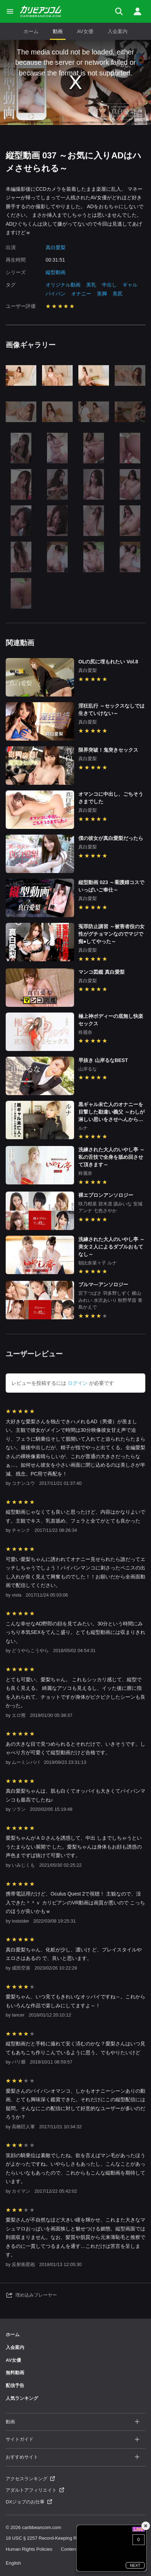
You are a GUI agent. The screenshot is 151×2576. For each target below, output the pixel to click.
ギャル (130, 285)
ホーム (31, 31)
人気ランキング (22, 2398)
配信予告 (15, 2385)
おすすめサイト (73, 2457)
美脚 (102, 293)
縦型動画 (56, 272)
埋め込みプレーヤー (31, 2295)
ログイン (78, 1383)
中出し (109, 285)
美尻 (118, 293)
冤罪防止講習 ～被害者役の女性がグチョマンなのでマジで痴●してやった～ (111, 934)
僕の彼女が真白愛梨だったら (110, 838)
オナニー (81, 293)
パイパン (56, 293)
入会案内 (117, 31)
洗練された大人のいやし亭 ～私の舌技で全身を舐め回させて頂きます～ (111, 1157)
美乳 (91, 285)
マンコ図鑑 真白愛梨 (101, 972)
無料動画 (15, 2372)
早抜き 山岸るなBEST (103, 1060)
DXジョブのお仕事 (29, 2501)
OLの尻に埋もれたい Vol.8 (108, 661)
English (13, 2563)
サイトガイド (73, 2439)
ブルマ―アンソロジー (103, 1284)
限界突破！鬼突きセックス (108, 750)
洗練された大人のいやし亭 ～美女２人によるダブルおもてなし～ (111, 1246)
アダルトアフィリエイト (35, 2490)
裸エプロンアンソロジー (105, 1195)
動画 (58, 31)
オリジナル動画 (63, 285)
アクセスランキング (30, 2478)
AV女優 (85, 31)
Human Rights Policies (29, 2549)
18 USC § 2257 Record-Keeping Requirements (54, 2538)
